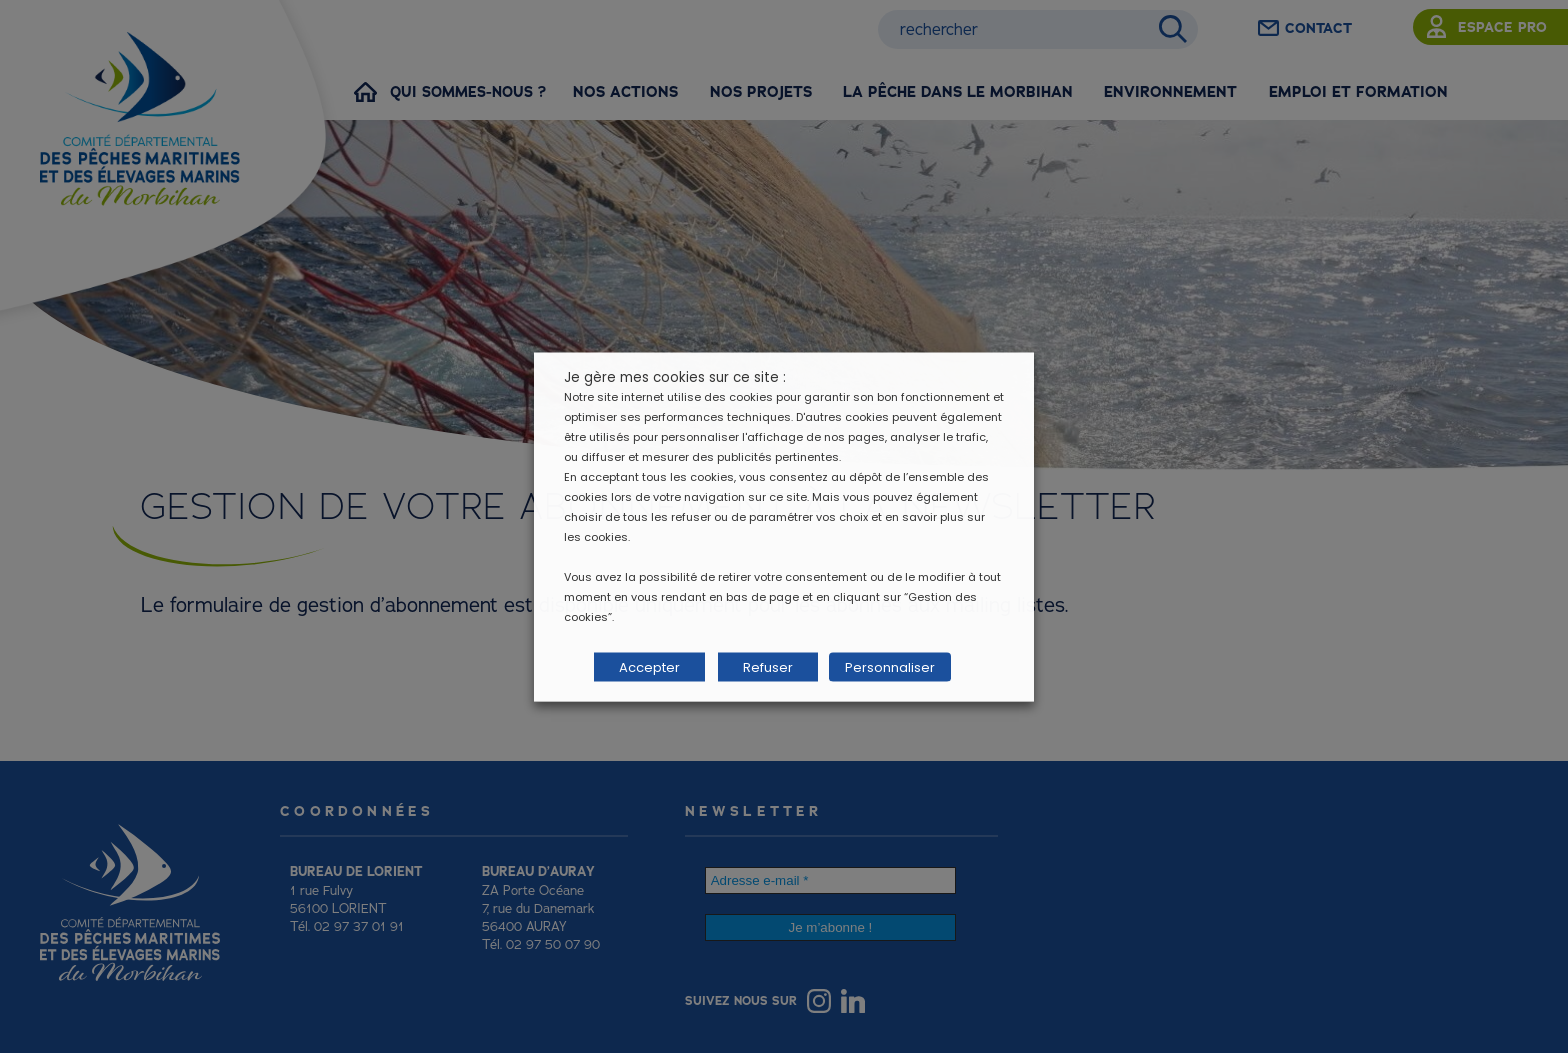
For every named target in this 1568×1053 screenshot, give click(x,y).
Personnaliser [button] (887, 666)
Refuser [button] (768, 666)
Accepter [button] (649, 666)
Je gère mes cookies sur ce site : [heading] (675, 376)
